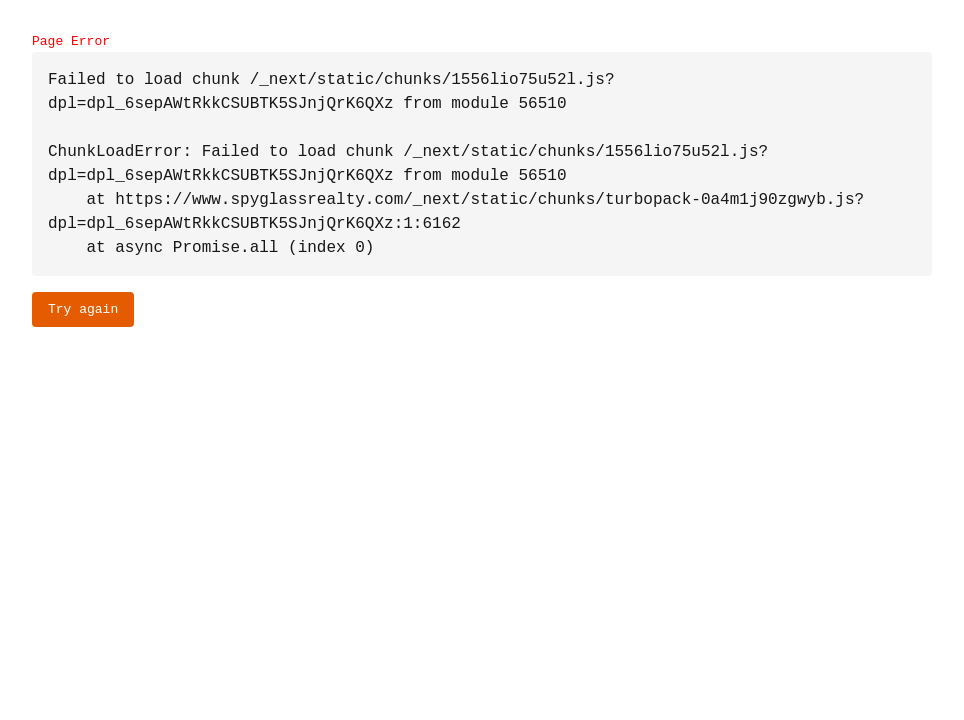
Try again (83, 309)
